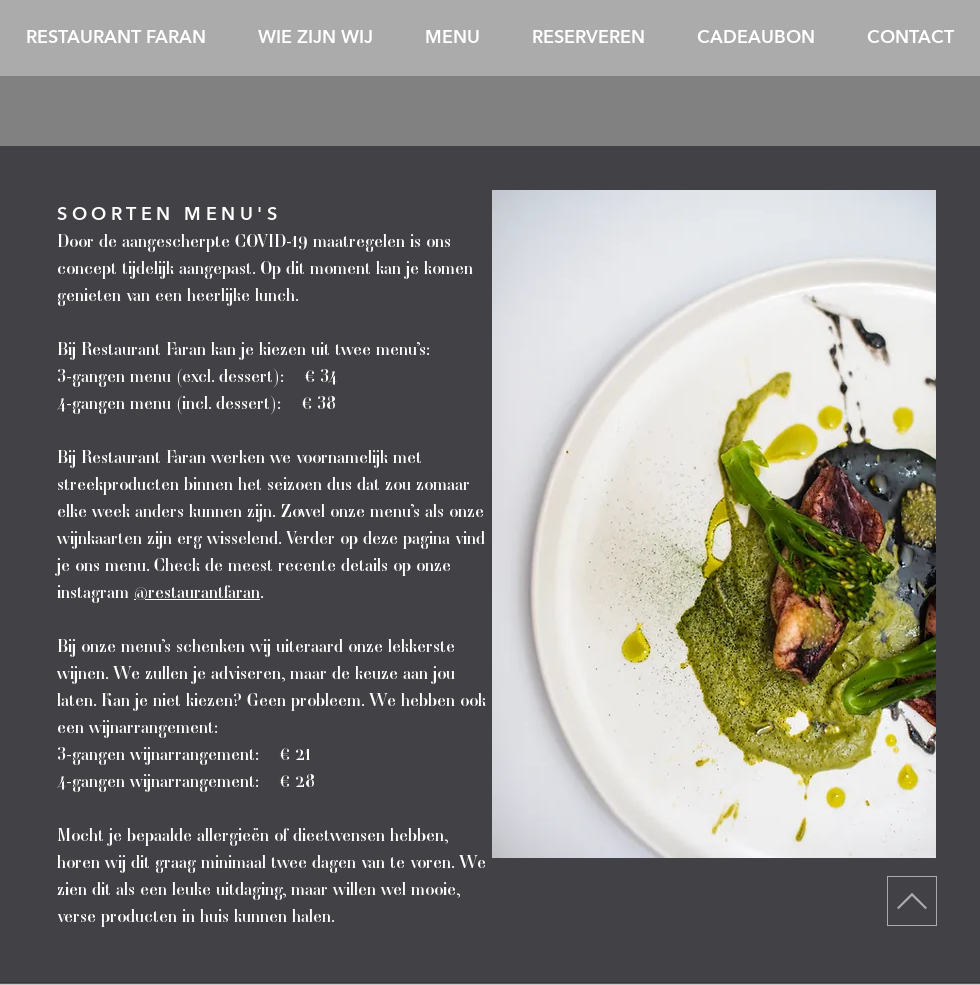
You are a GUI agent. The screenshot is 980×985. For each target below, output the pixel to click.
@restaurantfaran (197, 591)
